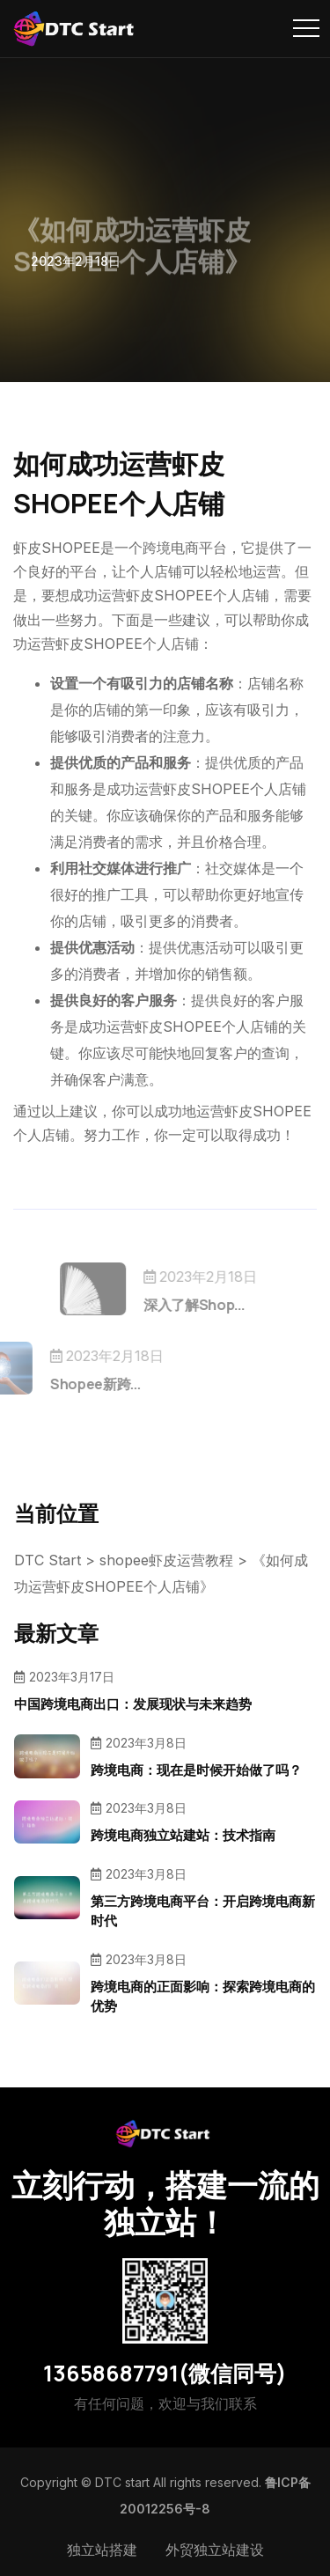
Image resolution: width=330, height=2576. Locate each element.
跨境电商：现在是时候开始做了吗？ (196, 1770)
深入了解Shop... (215, 1304)
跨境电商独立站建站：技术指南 (183, 1835)
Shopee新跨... (73, 1384)
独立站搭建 (102, 2549)
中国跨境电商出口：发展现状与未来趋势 (133, 1704)
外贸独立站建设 (214, 2549)
